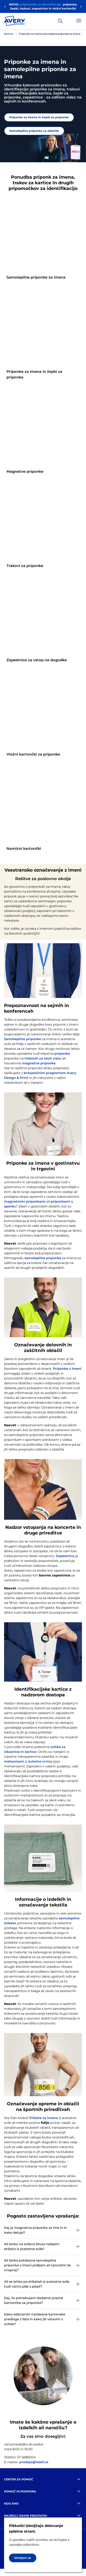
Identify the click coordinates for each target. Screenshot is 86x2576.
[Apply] (60, 21)
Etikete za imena (43, 2118)
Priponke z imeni (67, 1369)
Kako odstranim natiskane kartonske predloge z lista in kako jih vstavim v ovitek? (42, 2319)
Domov (8, 33)
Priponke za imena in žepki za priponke (39, 117)
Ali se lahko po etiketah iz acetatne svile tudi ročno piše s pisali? (42, 2284)
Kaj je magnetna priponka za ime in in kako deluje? (42, 2230)
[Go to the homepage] (14, 21)
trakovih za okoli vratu (43, 1058)
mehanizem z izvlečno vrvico (28, 1761)
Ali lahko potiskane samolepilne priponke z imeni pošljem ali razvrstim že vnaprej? (42, 2265)
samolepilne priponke (43, 1258)
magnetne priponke (39, 1063)
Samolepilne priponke (22, 1039)
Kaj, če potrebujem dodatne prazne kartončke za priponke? (42, 2300)
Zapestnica (65, 1556)
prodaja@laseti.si (33, 2462)
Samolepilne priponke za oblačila (34, 131)
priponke (62, 1053)
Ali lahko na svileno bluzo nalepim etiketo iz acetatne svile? (42, 2246)
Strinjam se (22, 2558)
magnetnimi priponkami (25, 1201)
